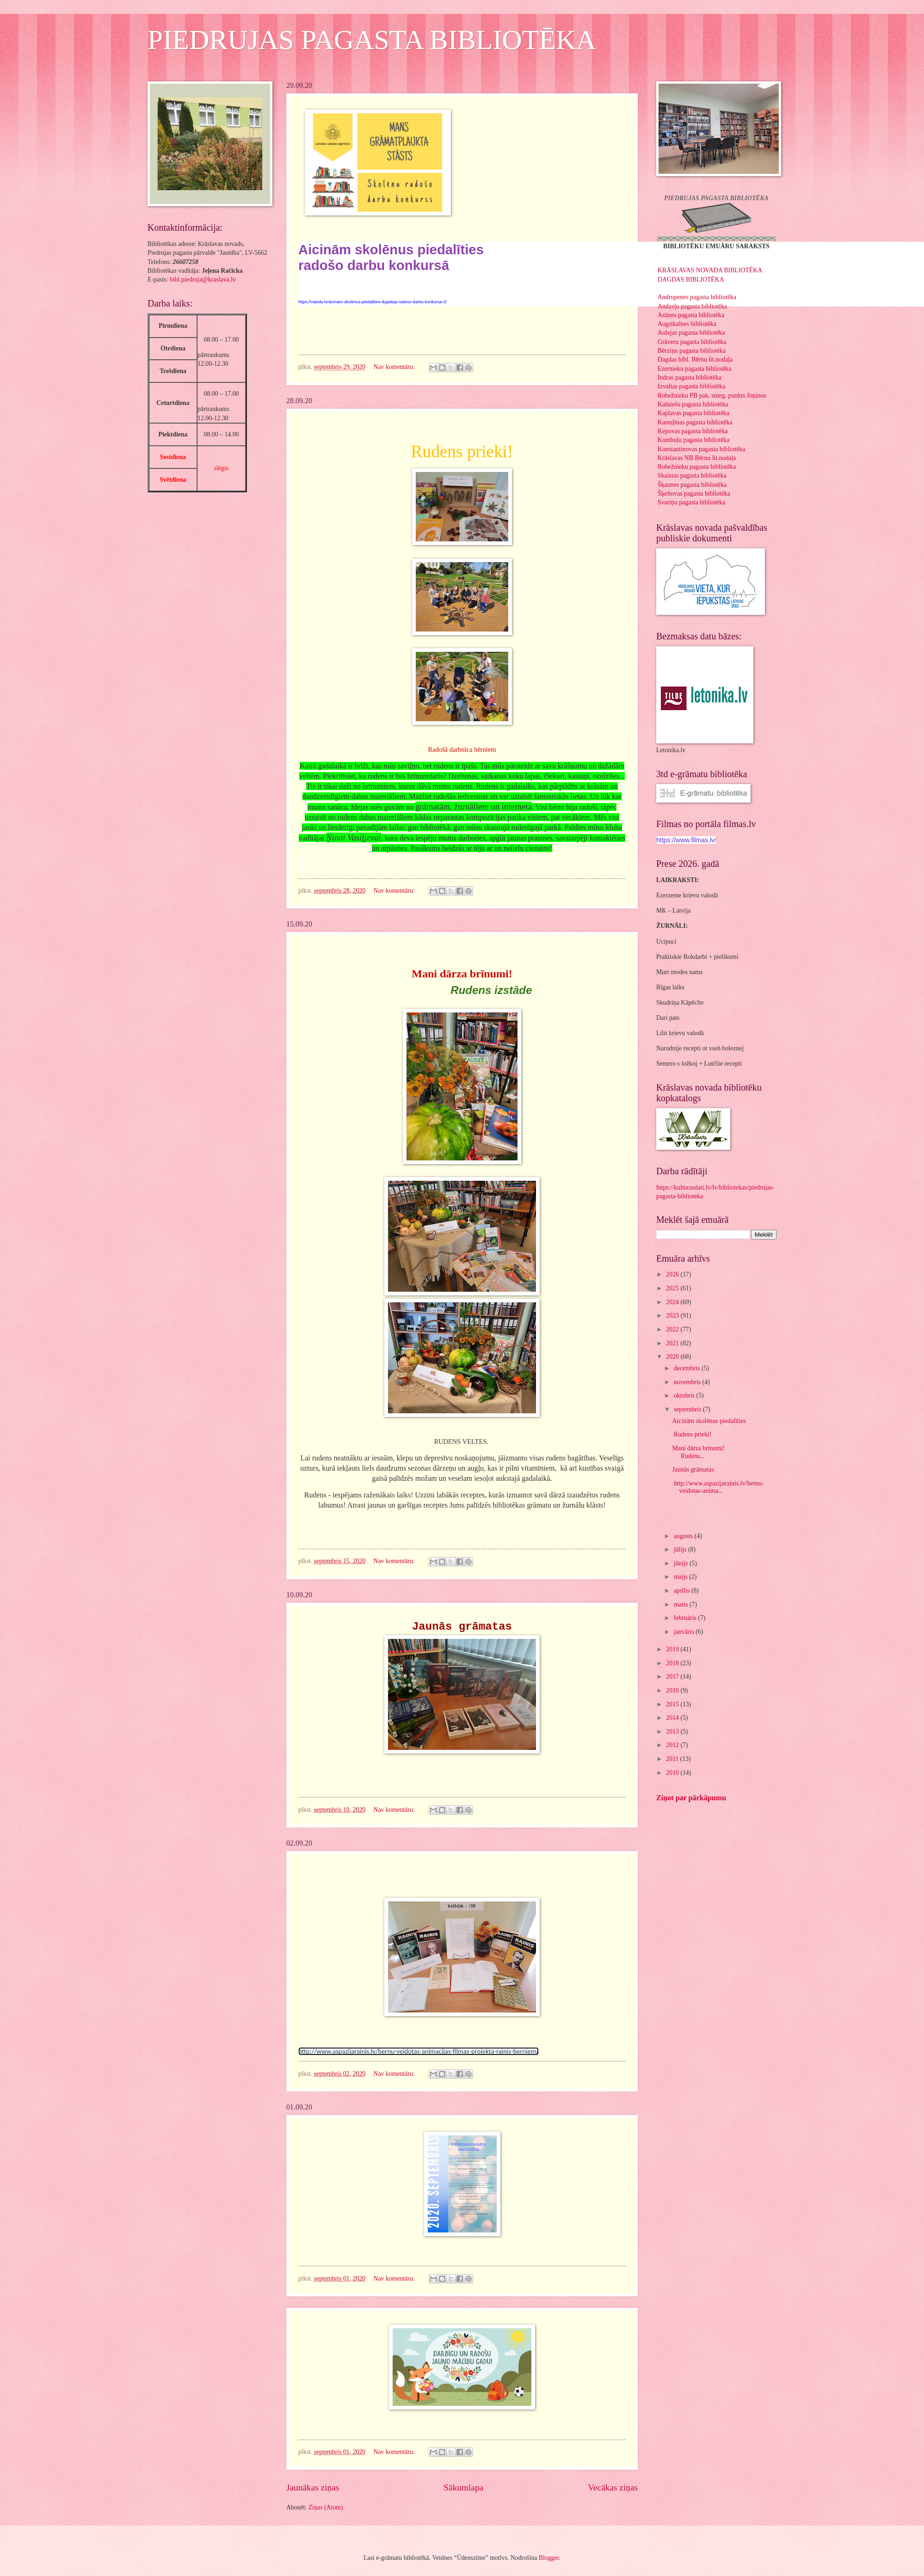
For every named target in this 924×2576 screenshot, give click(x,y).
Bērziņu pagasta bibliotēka (692, 350)
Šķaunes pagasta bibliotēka (692, 484)
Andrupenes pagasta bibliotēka (697, 297)
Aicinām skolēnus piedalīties (709, 1420)
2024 (673, 1302)
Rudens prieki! (691, 1434)
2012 (673, 1745)
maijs (681, 1576)
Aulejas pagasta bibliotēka (691, 332)
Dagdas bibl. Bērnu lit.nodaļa (695, 359)
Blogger (549, 2557)
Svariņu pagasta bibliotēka (691, 502)
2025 (673, 1288)
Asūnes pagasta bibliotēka (691, 315)
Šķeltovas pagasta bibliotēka (694, 493)
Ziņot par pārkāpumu (691, 1798)
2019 (673, 1649)
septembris (688, 1409)
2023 (673, 1315)
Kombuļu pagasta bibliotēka (694, 439)
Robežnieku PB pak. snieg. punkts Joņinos (712, 395)
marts (682, 1604)
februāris (686, 1617)
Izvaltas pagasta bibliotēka (691, 386)
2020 (673, 1356)
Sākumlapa (463, 2487)
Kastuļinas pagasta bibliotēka (695, 422)
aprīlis (682, 1590)
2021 (673, 1343)
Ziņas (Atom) (325, 2507)
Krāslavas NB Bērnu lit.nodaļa (697, 457)
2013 (673, 1731)
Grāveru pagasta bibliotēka (692, 341)
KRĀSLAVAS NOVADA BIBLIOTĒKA (710, 270)
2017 (673, 1676)
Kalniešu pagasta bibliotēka (693, 404)
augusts (684, 1536)
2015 (673, 1704)
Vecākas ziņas (613, 2487)
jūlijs (681, 1549)
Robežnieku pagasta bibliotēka (697, 466)
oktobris (685, 1395)
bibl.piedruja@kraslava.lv (203, 279)
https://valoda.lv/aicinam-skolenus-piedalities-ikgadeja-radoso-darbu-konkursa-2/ (372, 302)
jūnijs (682, 1563)
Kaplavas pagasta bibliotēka (693, 413)
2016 (673, 1690)
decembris (688, 1368)
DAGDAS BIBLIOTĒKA (691, 279)
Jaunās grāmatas (693, 1469)
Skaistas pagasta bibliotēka (692, 475)
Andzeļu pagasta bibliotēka (692, 306)
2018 (673, 1663)
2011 (673, 1758)
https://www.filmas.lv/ (686, 840)
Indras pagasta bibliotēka (689, 377)
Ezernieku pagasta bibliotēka (694, 368)
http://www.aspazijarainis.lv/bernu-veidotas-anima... (718, 1487)
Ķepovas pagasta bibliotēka (693, 431)
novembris (688, 1382)
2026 (673, 1274)
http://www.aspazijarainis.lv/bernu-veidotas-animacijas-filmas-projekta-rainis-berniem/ (418, 2051)
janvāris (685, 1631)
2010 (673, 1772)
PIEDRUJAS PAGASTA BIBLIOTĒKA (372, 40)
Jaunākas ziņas (312, 2487)
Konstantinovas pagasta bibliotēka (701, 449)
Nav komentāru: (395, 366)
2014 (673, 1717)
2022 (673, 1329)
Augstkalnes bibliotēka (687, 323)
